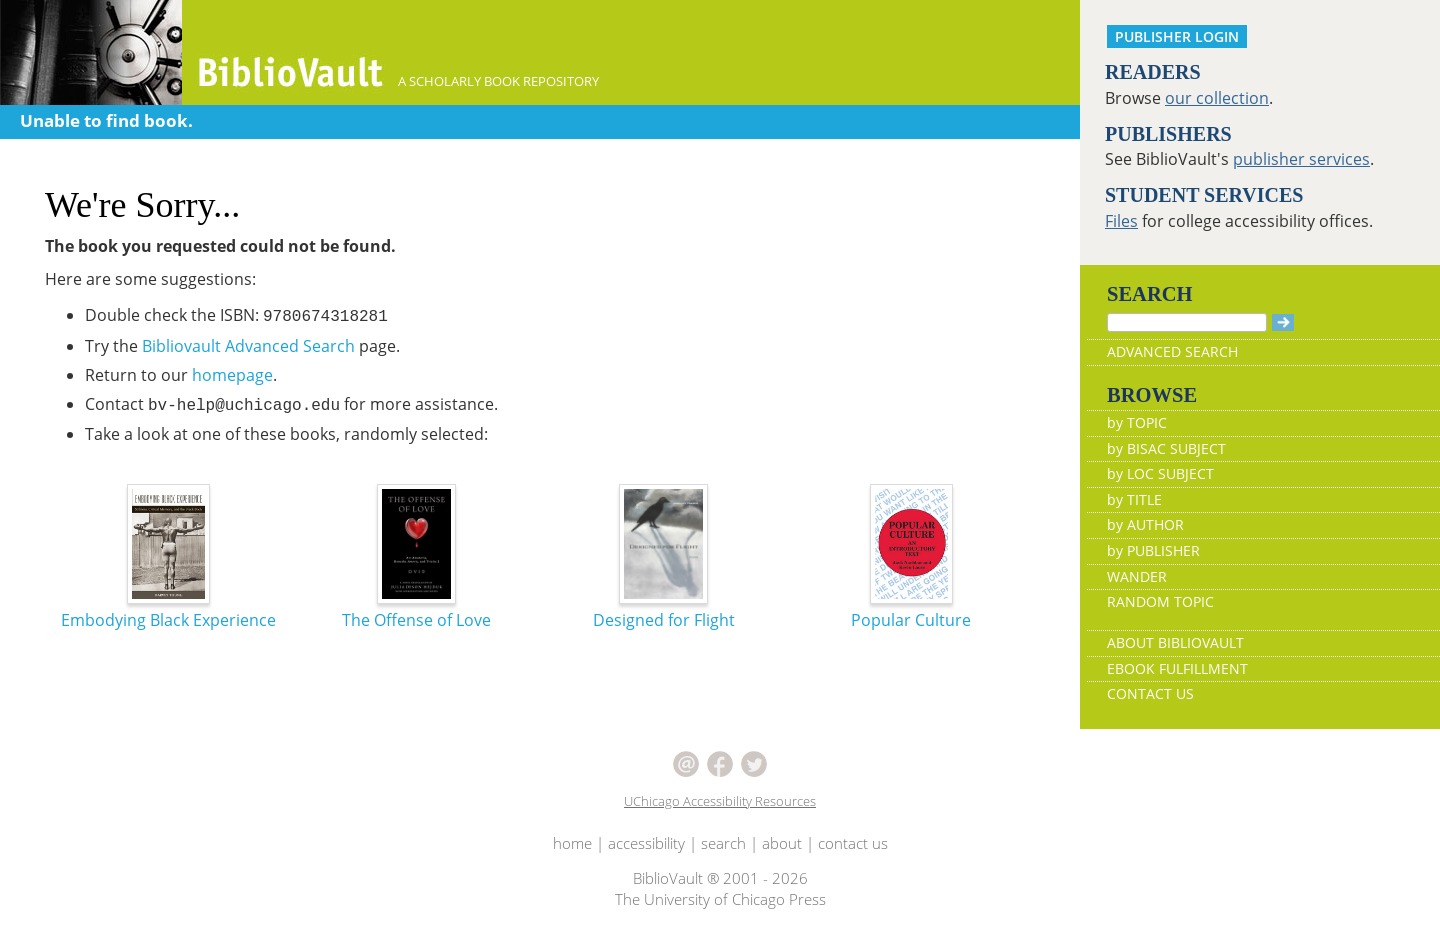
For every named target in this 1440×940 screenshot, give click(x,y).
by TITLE (1134, 499)
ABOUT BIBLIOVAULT (1175, 642)
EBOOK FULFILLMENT (1177, 668)
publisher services (1301, 159)
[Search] (1187, 322)
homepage (232, 375)
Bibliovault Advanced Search (248, 346)
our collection (1217, 98)
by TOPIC (1137, 422)
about (782, 843)
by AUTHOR (1145, 524)
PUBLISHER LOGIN (1177, 36)
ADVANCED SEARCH (1172, 351)
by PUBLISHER (1153, 550)
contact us (853, 843)
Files (1121, 221)
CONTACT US (1150, 693)
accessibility (646, 843)
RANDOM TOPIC (1160, 601)
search (723, 843)
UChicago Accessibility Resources (720, 801)
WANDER (1137, 576)
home (572, 843)
